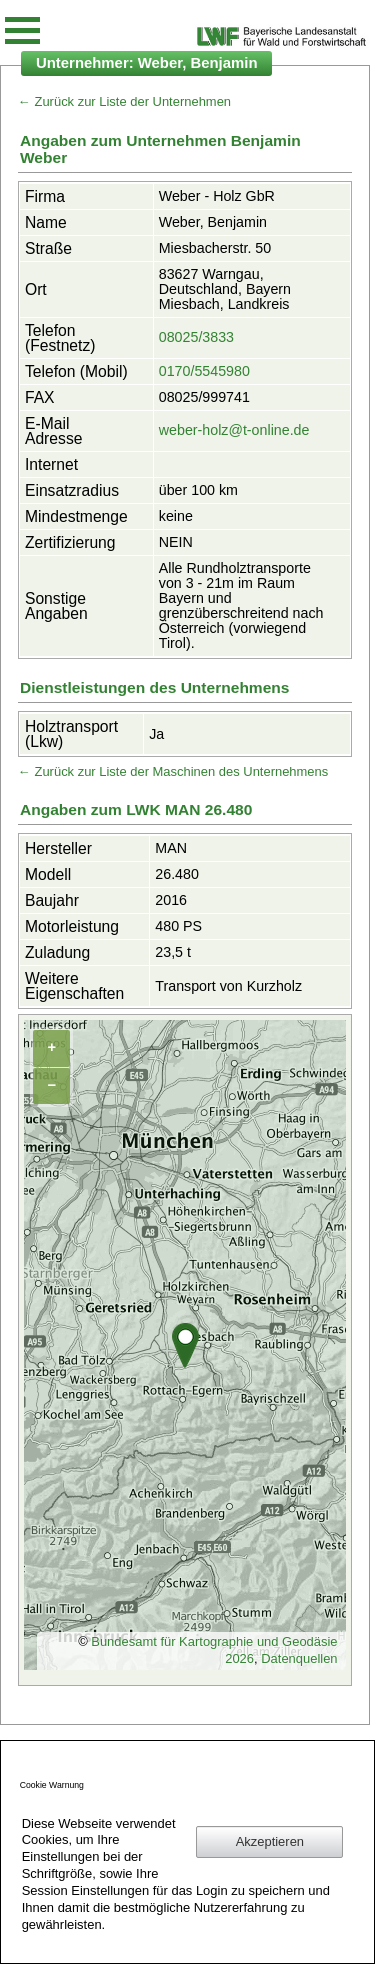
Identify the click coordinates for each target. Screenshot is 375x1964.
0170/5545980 (204, 371)
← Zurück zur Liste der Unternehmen (124, 101)
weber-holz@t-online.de (234, 430)
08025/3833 (196, 337)
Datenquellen (299, 1658)
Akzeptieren (270, 1841)
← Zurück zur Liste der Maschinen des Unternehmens (173, 771)
